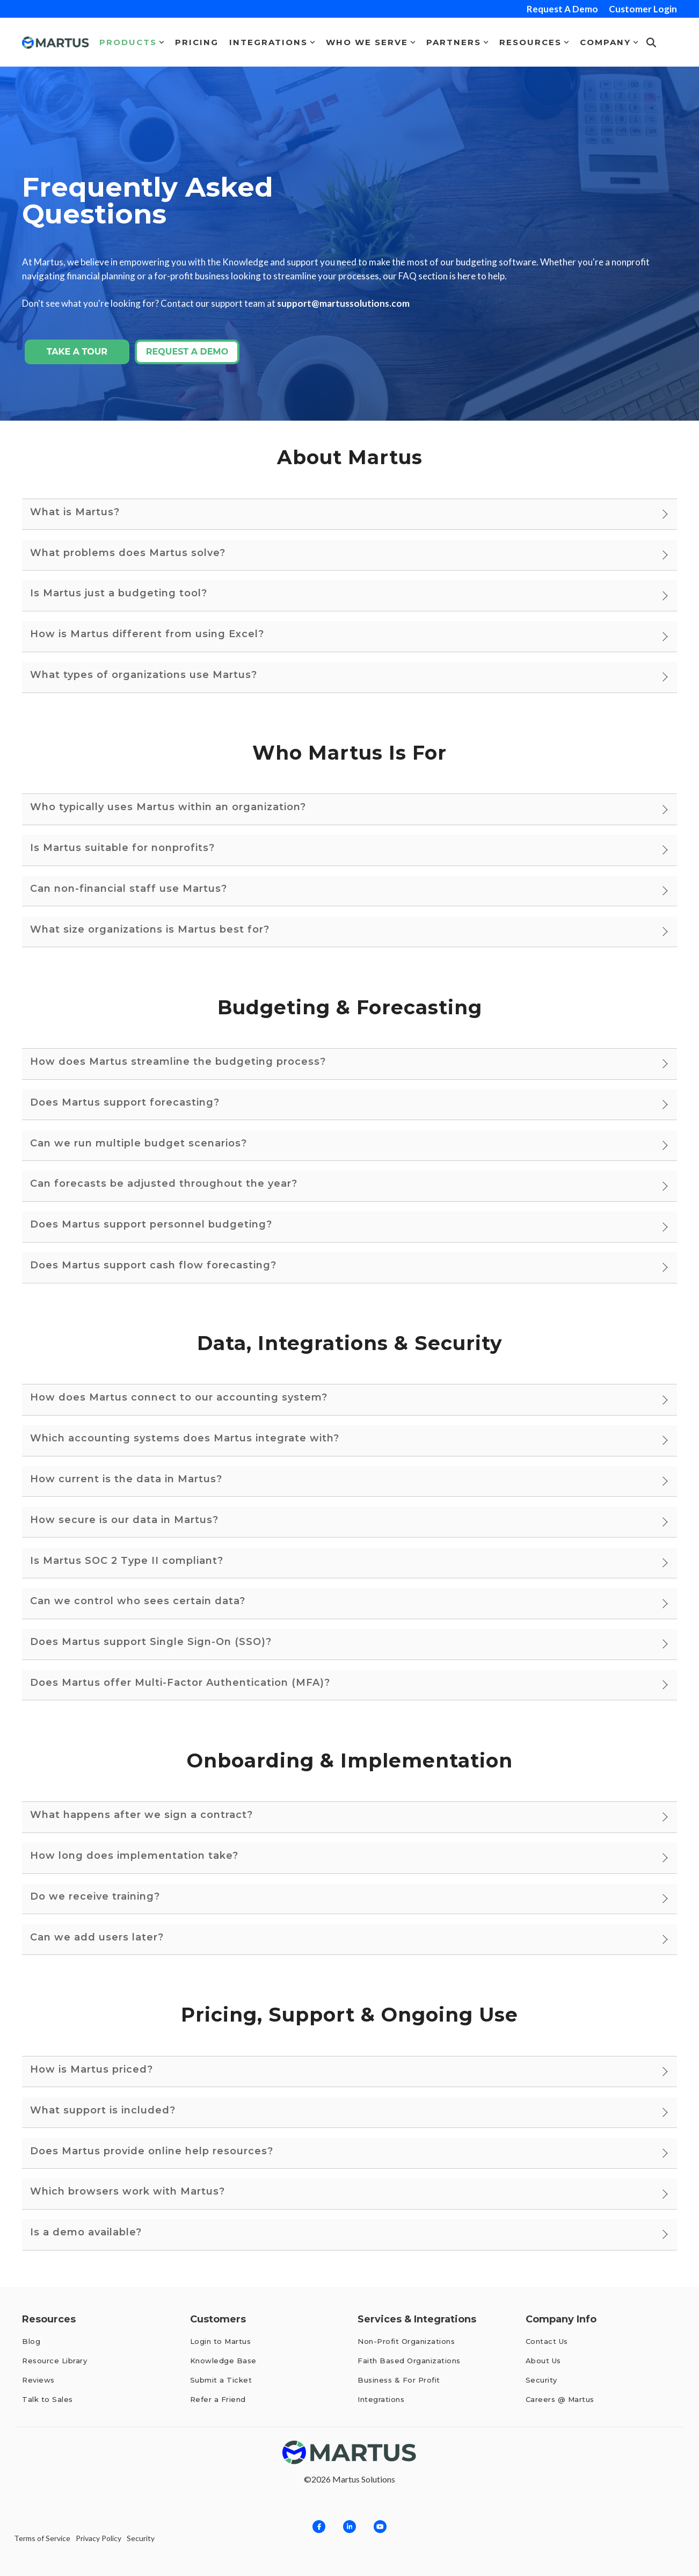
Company (609, 42)
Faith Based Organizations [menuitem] (409, 2360)
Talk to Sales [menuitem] (47, 2399)
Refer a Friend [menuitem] (218, 2399)
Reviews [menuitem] (39, 2380)
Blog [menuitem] (31, 2341)
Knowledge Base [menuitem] (223, 2360)
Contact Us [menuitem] (547, 2341)
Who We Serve (371, 42)
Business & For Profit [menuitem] (399, 2380)
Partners (457, 42)
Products (131, 42)
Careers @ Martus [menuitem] (560, 2399)
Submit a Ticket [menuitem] (221, 2380)
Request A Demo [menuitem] (562, 9)
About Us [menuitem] (543, 2360)
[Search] (651, 42)
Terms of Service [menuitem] (42, 2538)
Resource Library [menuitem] (54, 2360)
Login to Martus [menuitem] (220, 2341)
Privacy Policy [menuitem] (98, 2538)
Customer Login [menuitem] (643, 9)
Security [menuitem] (541, 2380)
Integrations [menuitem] (381, 2399)
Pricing (197, 42)
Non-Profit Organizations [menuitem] (406, 2341)
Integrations (272, 42)
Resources (534, 42)
